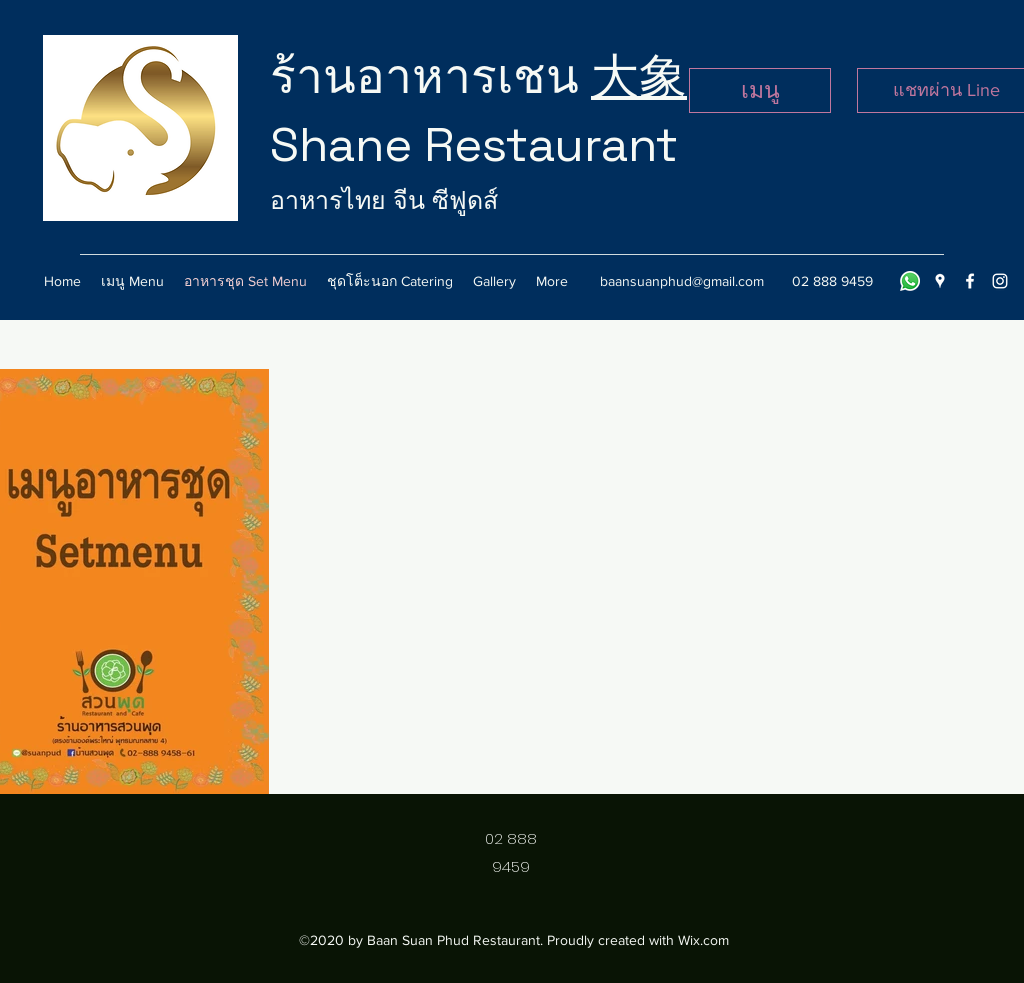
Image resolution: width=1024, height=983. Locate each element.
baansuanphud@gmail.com (682, 281)
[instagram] (1000, 281)
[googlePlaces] (940, 281)
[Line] (910, 281)
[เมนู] (760, 90)
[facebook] (970, 281)
